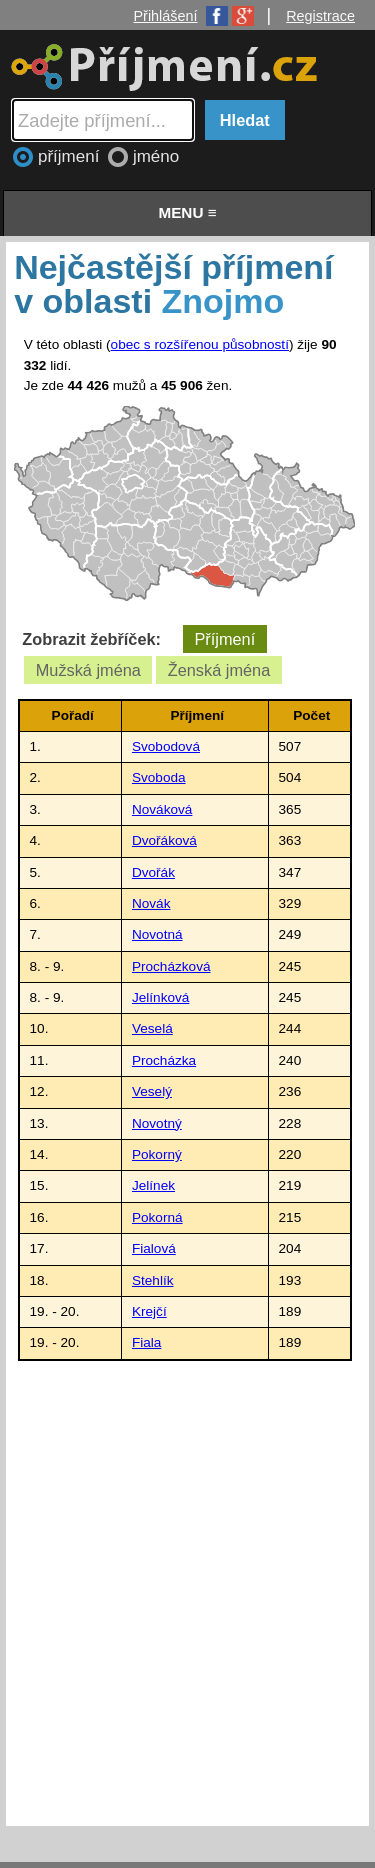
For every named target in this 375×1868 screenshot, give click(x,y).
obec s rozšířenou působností (200, 344)
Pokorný (157, 1154)
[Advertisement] (187, 1589)
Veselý (152, 1091)
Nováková (162, 809)
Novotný (157, 1123)
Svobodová (166, 746)
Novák (151, 903)
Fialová (154, 1248)
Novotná (157, 934)
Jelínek (153, 1185)
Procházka (164, 1060)
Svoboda (159, 777)
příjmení (71, 156)
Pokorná (157, 1217)
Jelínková (160, 997)
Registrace (320, 16)
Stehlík (153, 1280)
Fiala (146, 1342)
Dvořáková (164, 840)
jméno (156, 156)
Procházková (171, 966)
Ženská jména (219, 670)
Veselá (152, 1028)
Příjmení (224, 639)
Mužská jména (88, 670)
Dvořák (153, 872)
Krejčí (149, 1311)
